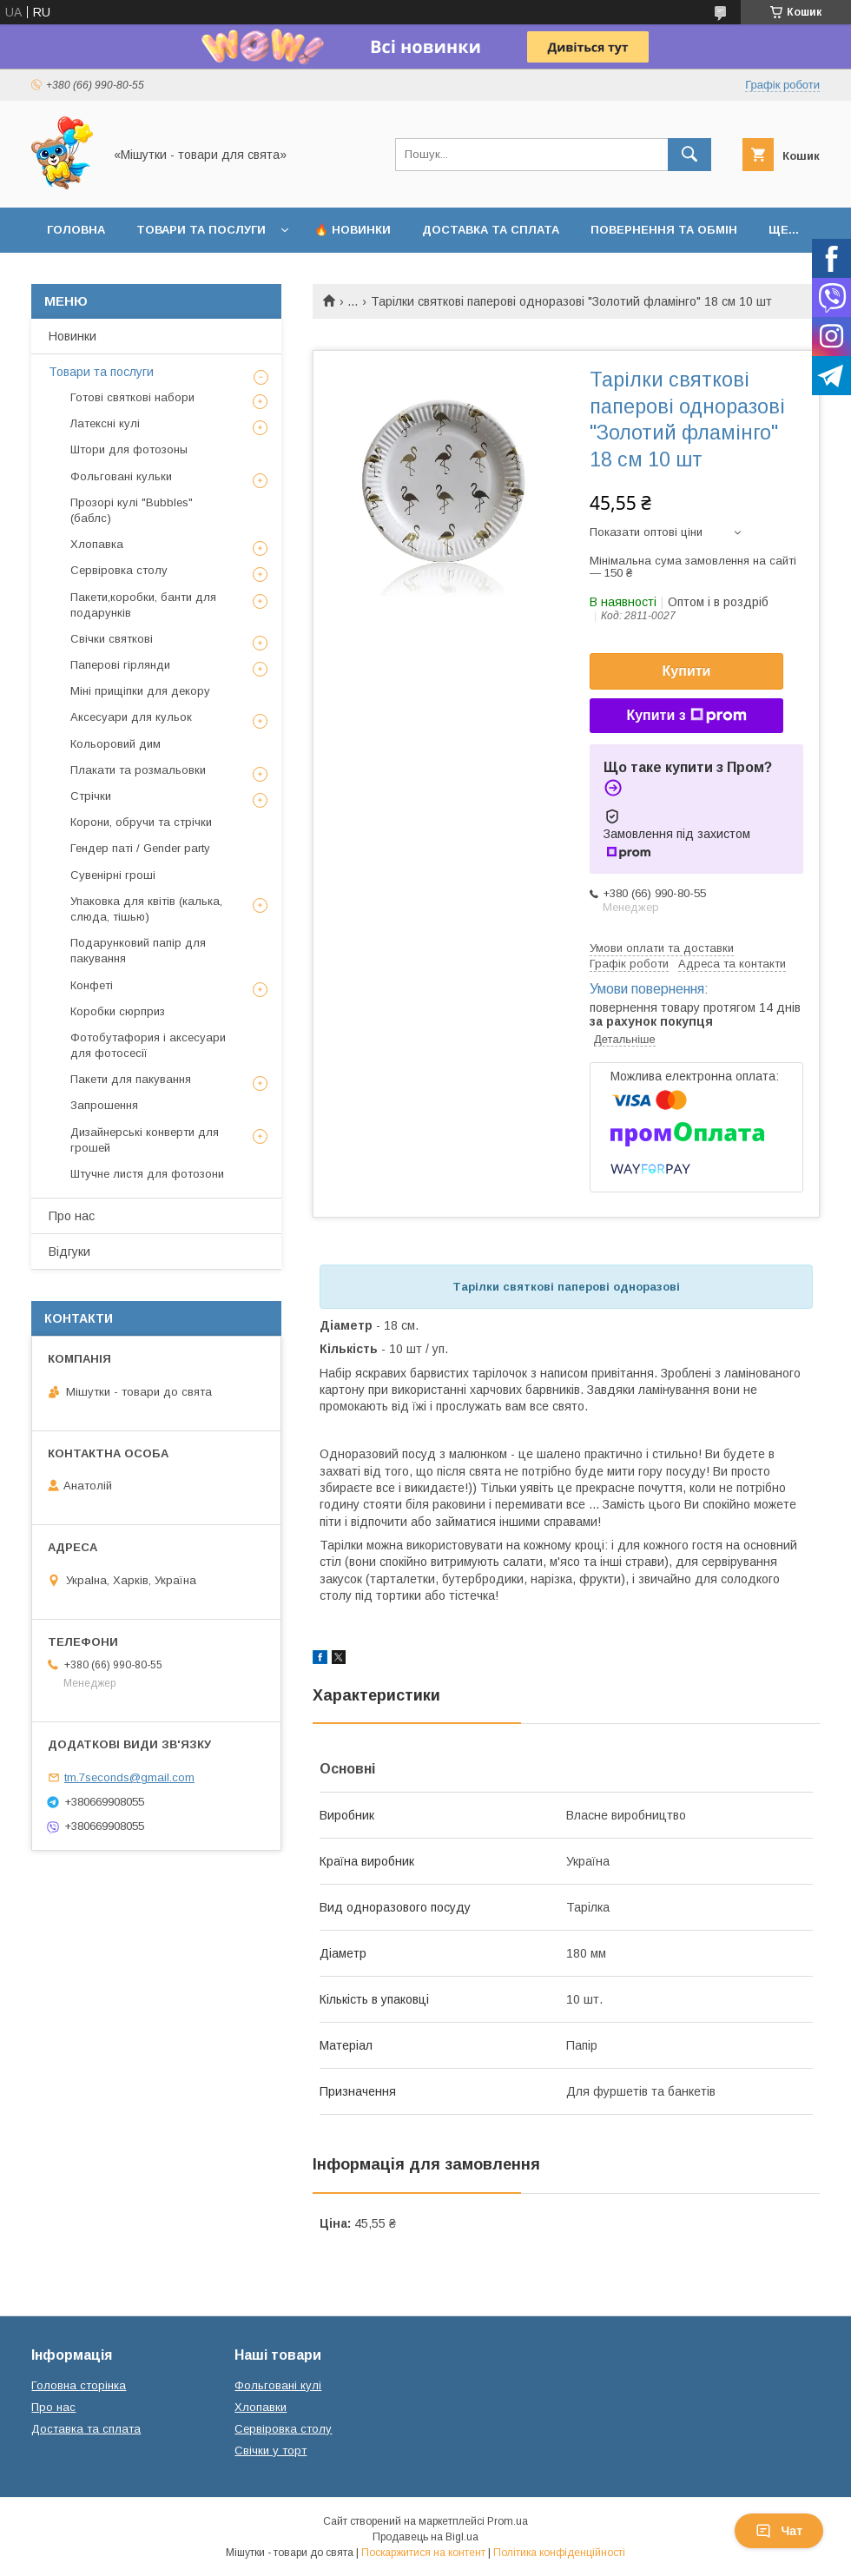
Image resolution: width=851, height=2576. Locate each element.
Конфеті (91, 985)
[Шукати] (689, 154)
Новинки (72, 336)
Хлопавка (96, 544)
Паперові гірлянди (120, 664)
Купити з (686, 715)
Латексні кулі (105, 423)
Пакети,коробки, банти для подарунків (143, 605)
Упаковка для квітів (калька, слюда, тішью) (146, 909)
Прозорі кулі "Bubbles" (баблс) (131, 510)
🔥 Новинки (352, 229)
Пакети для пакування (130, 1079)
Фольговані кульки (121, 476)
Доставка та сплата (490, 229)
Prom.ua (507, 2521)
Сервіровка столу (119, 570)
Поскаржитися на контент (423, 2552)
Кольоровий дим (115, 743)
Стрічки (90, 796)
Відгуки (69, 1251)
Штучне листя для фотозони (147, 1173)
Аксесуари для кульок (131, 716)
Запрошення (104, 1105)
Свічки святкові (111, 638)
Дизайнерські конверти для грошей (144, 1140)
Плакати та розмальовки (138, 769)
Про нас (72, 1216)
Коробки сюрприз (117, 1011)
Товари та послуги (201, 229)
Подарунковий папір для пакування (138, 950)
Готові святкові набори (132, 397)
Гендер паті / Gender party (140, 848)
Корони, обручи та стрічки (141, 822)
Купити (687, 671)
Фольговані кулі (277, 2385)
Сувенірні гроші (112, 875)
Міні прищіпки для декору (140, 690)
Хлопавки (260, 2407)
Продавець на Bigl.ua (425, 2537)
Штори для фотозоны (129, 449)
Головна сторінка (78, 2385)
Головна (76, 229)
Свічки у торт (270, 2450)
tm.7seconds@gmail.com (129, 1777)
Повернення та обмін (663, 229)
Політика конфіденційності (559, 2552)
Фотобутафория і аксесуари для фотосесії (148, 1045)
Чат (778, 2531)
